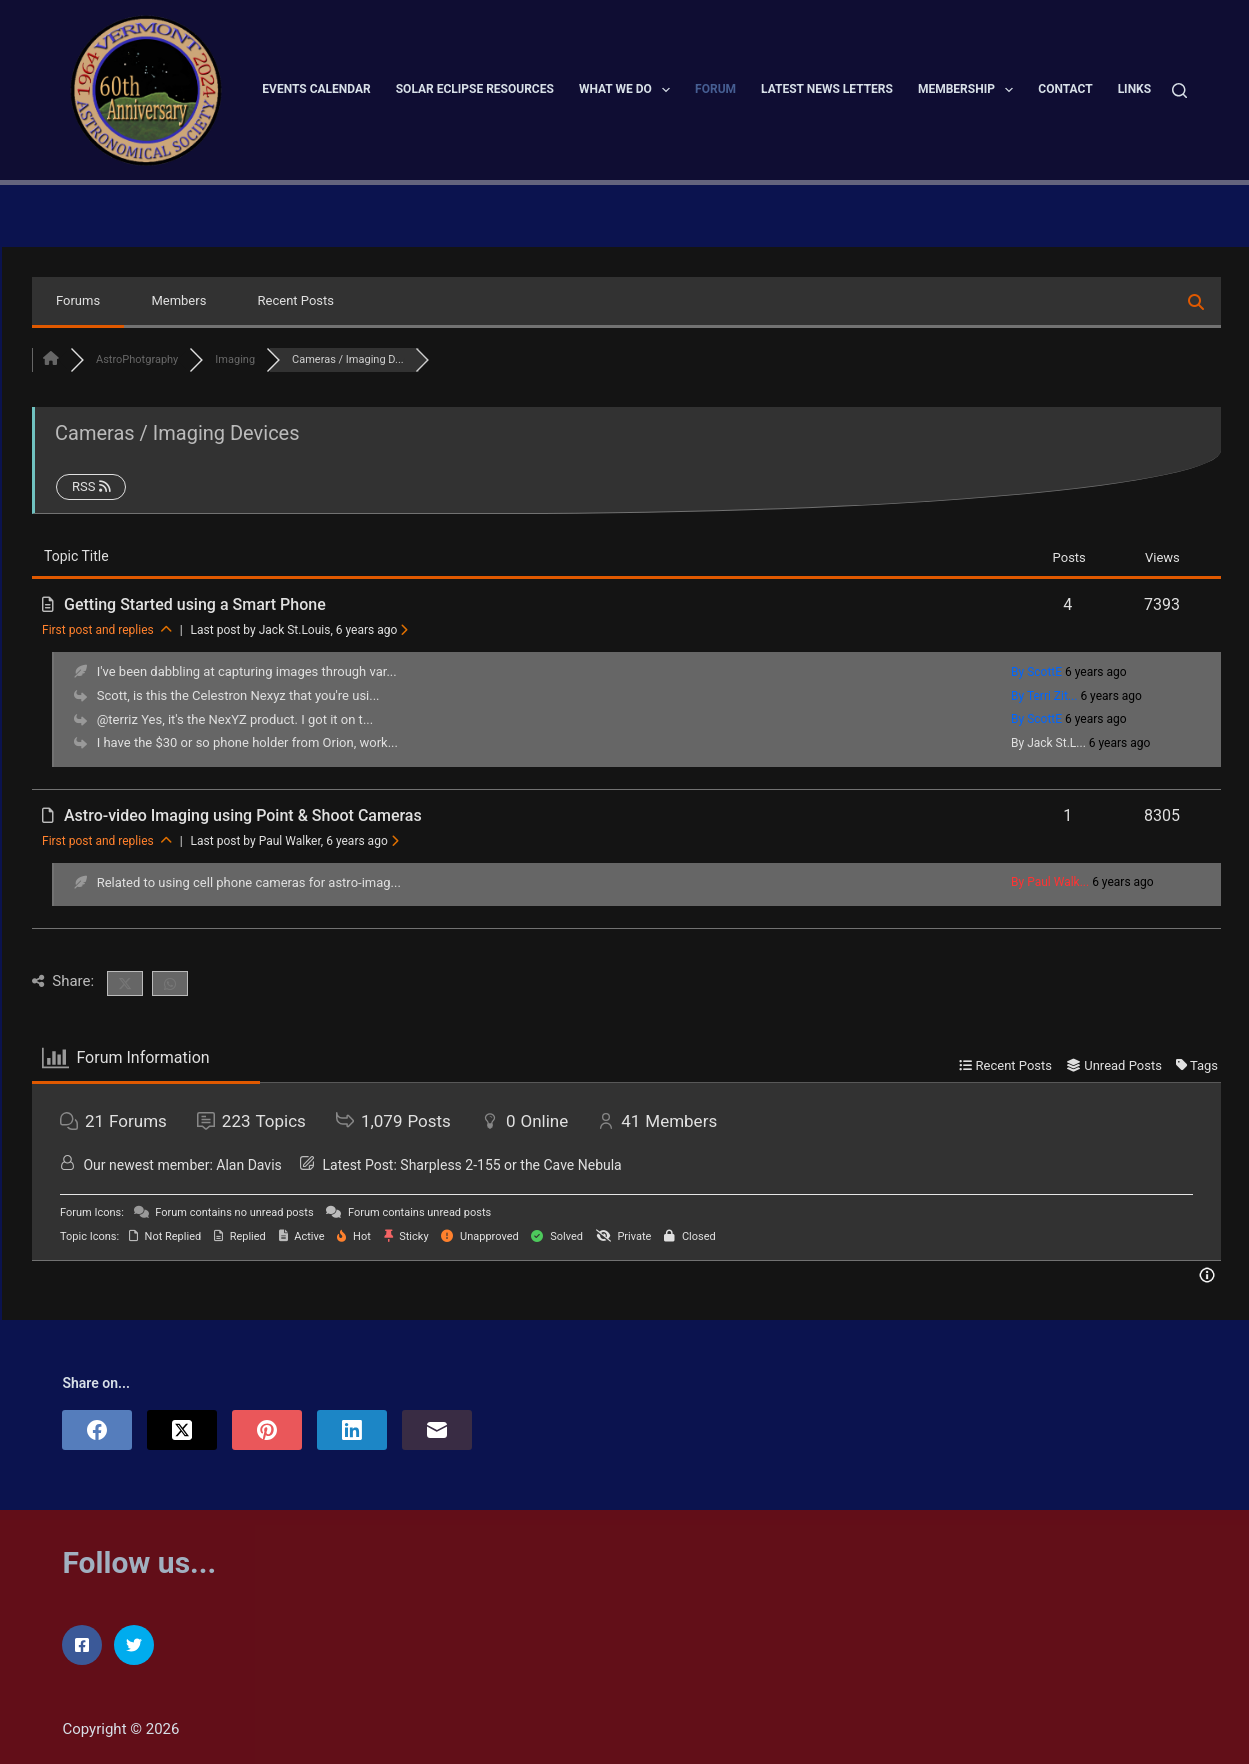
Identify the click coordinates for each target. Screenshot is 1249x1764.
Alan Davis (248, 1165)
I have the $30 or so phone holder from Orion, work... (247, 742)
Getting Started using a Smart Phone (195, 604)
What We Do (628, 90)
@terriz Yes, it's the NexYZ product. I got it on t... (235, 719)
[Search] (1179, 90)
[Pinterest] (267, 1430)
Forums (78, 300)
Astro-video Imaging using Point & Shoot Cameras (243, 815)
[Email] (437, 1430)
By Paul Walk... (1050, 882)
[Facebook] (97, 1430)
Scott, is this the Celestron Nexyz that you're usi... (238, 695)
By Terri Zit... (1044, 696)
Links (1135, 89)
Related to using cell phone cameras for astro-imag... (249, 882)
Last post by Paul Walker (295, 841)
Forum (715, 89)
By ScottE (1036, 672)
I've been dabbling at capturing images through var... (247, 671)
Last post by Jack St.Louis (300, 630)
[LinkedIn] (352, 1430)
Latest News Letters (827, 89)
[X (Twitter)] (182, 1430)
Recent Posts (296, 300)
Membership (969, 90)
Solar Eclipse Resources (475, 89)
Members (178, 300)
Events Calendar (316, 89)
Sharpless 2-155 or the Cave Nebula (510, 1165)
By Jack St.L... (1048, 743)
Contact (1065, 89)
